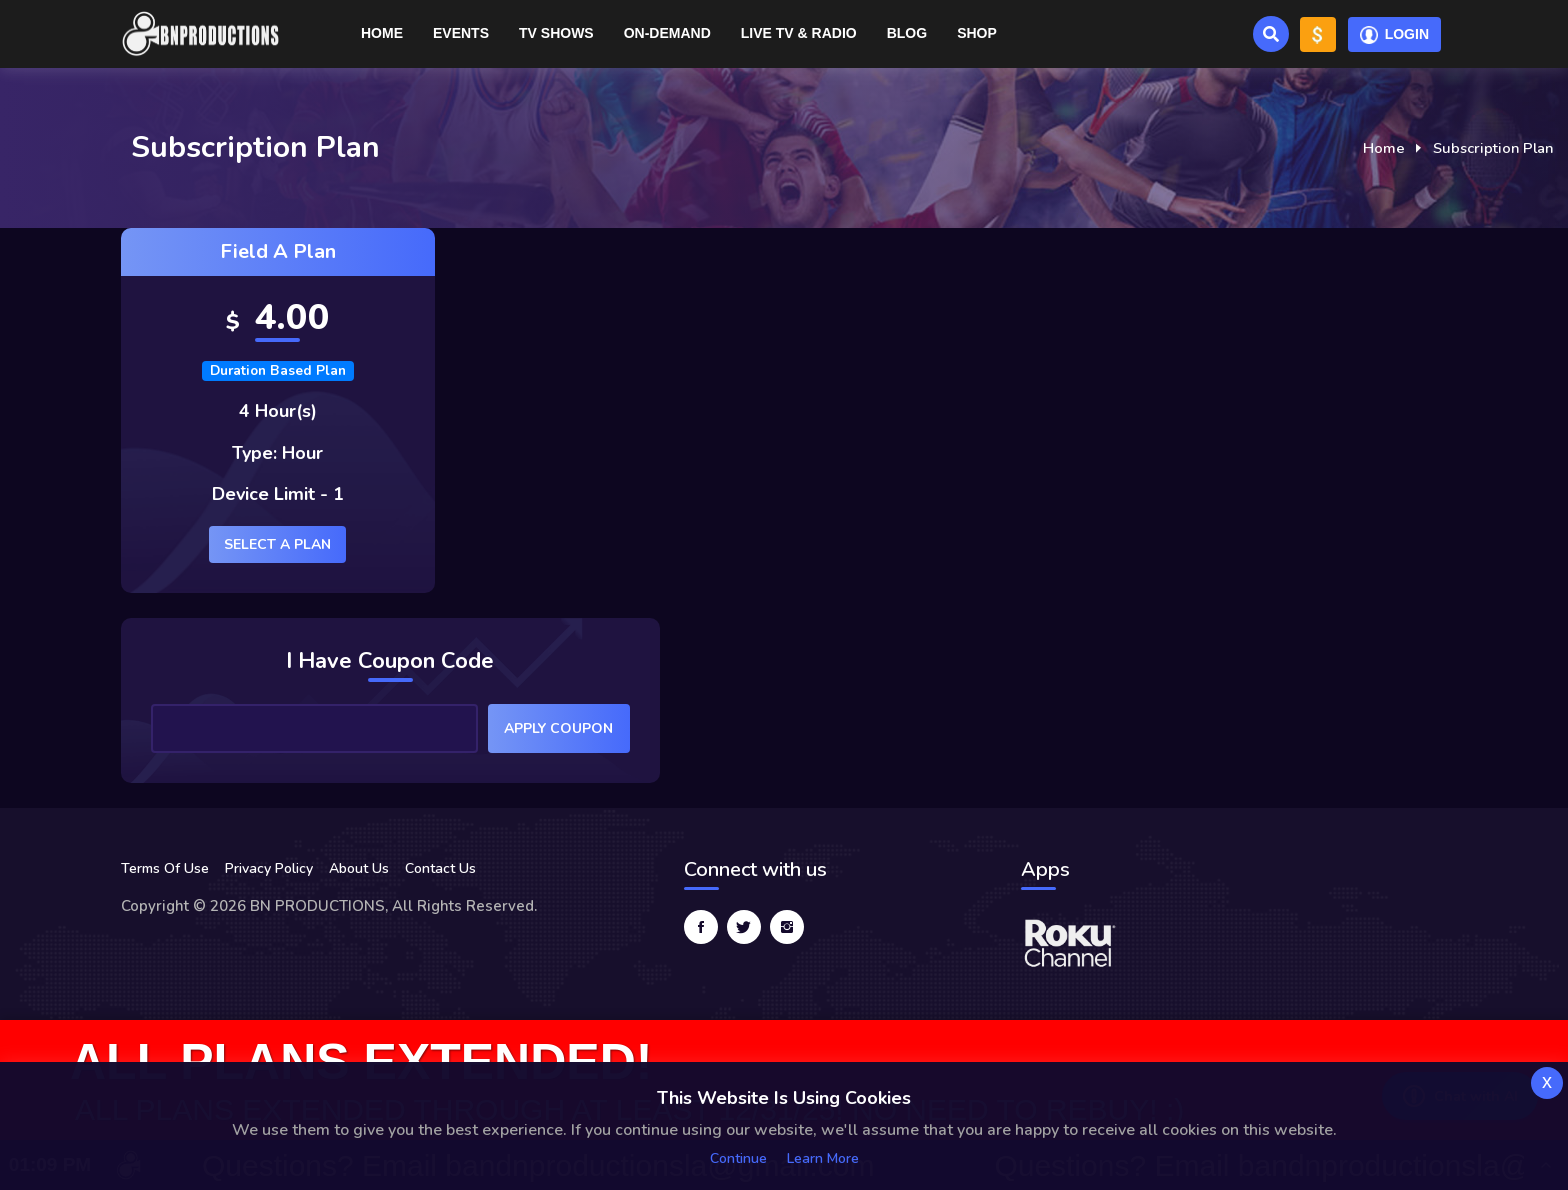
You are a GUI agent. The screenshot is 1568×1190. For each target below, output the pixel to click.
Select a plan (277, 544)
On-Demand (667, 33)
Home (382, 33)
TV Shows (556, 33)
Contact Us (440, 868)
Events (461, 33)
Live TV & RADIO (799, 33)
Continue (738, 1158)
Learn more (823, 1158)
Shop (977, 33)
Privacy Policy (269, 868)
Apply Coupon (558, 728)
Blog (907, 33)
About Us (359, 868)
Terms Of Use (165, 868)
